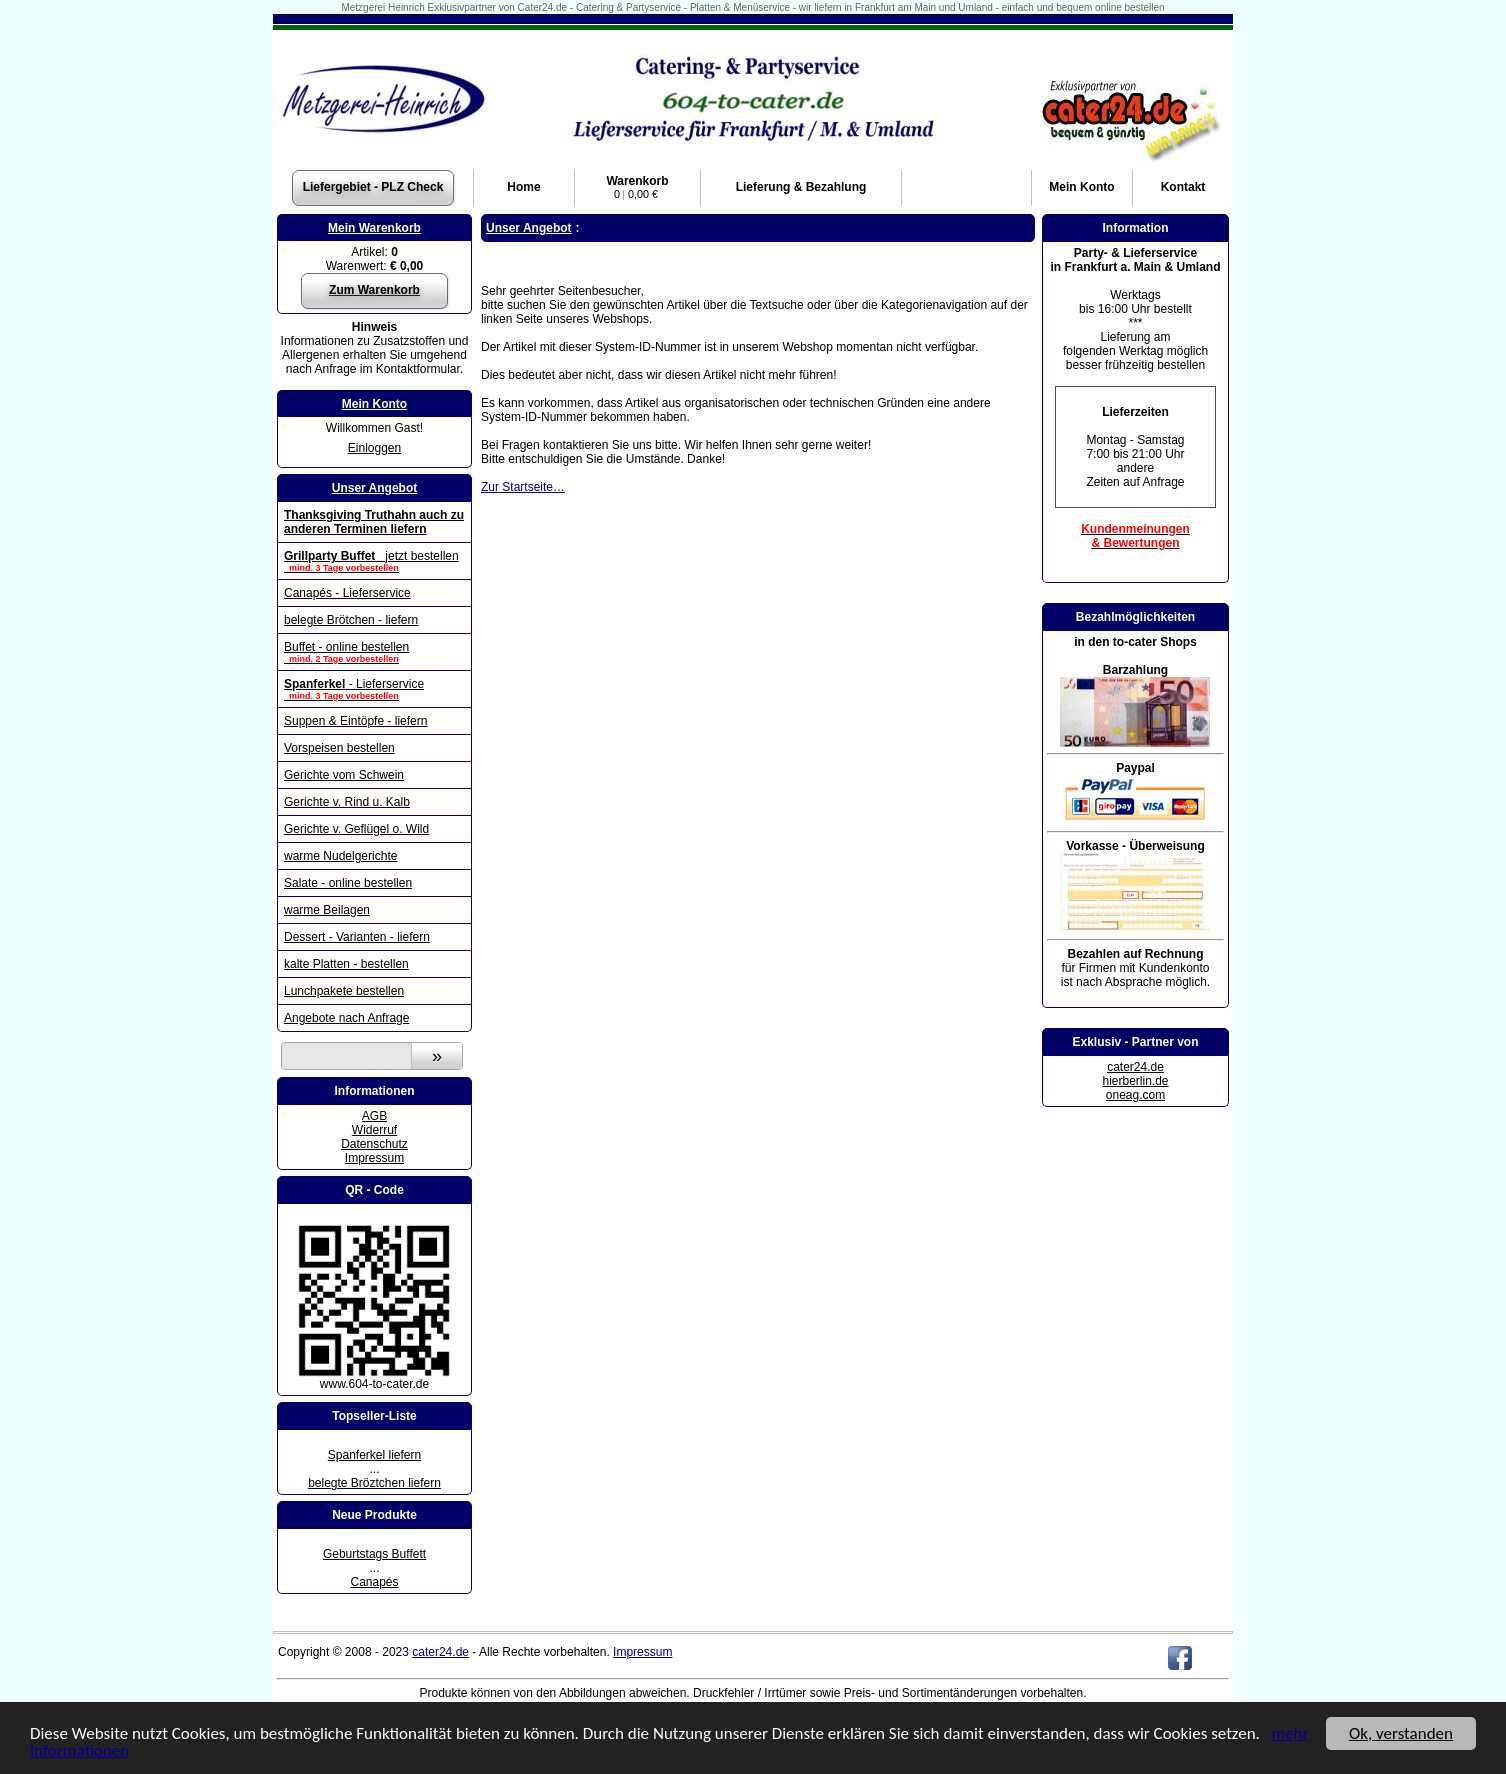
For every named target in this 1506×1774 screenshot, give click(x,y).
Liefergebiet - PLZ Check (373, 187)
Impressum (374, 1158)
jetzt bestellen (374, 561)
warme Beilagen (327, 910)
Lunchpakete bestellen (344, 991)
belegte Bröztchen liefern (374, 1483)
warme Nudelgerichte (340, 856)
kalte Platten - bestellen (346, 964)
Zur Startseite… (523, 487)
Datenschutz (374, 1144)
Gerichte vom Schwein (344, 775)
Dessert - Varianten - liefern (357, 937)
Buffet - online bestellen (374, 652)
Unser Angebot (375, 488)
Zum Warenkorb (374, 290)
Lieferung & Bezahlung (801, 187)
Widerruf (374, 1130)
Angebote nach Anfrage (346, 1018)
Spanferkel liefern (374, 1455)
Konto (1081, 187)
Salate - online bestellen (348, 883)
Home (523, 187)
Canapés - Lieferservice (347, 593)
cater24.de (1135, 1067)
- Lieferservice (374, 689)
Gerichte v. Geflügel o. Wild (356, 829)
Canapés (374, 1582)
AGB (374, 1116)
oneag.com (1135, 1095)
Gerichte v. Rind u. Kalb (347, 802)
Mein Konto (374, 404)
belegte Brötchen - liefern (351, 620)
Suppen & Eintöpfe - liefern (355, 721)
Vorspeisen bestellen (339, 748)
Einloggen (374, 448)
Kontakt (1183, 187)
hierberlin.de (1135, 1081)
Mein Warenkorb (374, 228)
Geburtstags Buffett (374, 1554)
